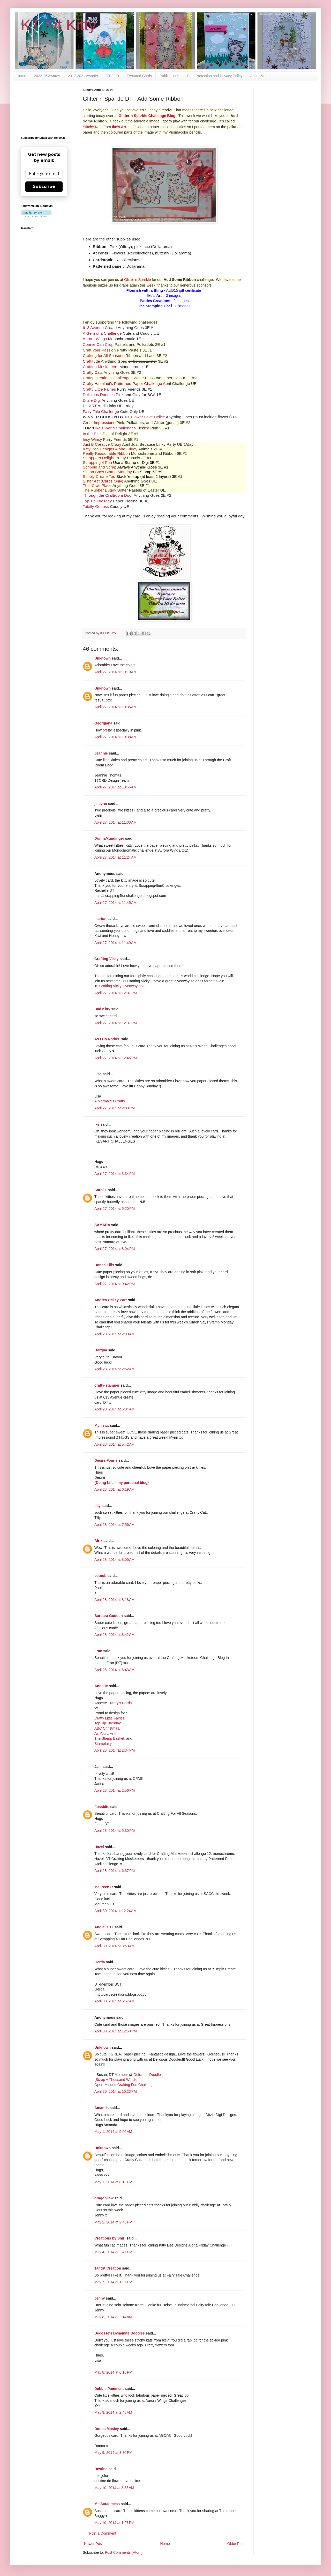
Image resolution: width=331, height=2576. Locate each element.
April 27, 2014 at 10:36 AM (115, 707)
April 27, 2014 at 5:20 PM (114, 1208)
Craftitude (91, 361)
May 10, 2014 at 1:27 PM (114, 2523)
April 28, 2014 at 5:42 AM (114, 1444)
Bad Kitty (102, 1009)
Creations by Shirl (109, 2238)
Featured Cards (139, 76)
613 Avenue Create (100, 327)
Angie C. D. (104, 1927)
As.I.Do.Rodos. (107, 1039)
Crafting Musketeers (101, 366)
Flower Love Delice (148, 417)
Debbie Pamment (109, 2389)
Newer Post (93, 2544)
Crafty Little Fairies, (110, 1718)
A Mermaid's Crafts (109, 1101)
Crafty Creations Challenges (107, 378)
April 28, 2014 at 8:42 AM (114, 1635)
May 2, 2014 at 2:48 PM (113, 2222)
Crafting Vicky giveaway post (122, 986)
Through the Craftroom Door (108, 495)
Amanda (101, 2108)
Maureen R (103, 1887)
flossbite (101, 1807)
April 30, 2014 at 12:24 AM (115, 1911)
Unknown (102, 658)
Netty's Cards (121, 1703)
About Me (258, 76)
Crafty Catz (93, 372)
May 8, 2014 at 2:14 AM (113, 2317)
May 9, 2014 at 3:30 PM (113, 2452)
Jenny (99, 2298)
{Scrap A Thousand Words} (116, 2079)
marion (100, 919)
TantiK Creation (107, 2268)
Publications (169, 76)
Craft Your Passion (99, 350)
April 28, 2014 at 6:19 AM (114, 1489)
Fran (98, 1651)
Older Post (235, 2544)
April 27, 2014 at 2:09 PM (114, 1108)
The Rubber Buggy (99, 490)
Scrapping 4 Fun (97, 462)
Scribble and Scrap (99, 467)
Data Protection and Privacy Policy (215, 76)
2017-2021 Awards (83, 76)
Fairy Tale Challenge (101, 411)
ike (96, 1124)
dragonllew (104, 2198)
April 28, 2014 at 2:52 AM (114, 1369)
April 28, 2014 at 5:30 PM (114, 1830)
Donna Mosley (106, 2429)
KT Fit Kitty (58, 25)
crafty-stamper (106, 1385)
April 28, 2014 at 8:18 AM (114, 1600)
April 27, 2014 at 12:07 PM (115, 993)
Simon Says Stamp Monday (107, 472)
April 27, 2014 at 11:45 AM (115, 903)
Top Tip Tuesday (97, 501)
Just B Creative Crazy (102, 444)
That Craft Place (97, 485)
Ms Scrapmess (107, 2504)
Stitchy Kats (92, 127)
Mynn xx (101, 1425)
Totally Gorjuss (96, 506)
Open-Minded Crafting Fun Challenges (125, 2085)
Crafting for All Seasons (103, 355)
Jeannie (101, 753)
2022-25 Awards (47, 76)
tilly (97, 1506)
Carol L (100, 1190)
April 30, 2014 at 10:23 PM (115, 2091)
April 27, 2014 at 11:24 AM (115, 857)
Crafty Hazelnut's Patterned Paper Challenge (122, 383)
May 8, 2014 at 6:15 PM (113, 2372)
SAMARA (102, 1225)
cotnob (100, 1576)
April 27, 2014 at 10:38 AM (115, 737)
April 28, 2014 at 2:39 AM (114, 1334)
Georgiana (103, 723)
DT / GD (112, 76)
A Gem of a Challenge (102, 333)
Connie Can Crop (98, 344)
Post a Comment (102, 2533)
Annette (101, 1686)
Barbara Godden (108, 1616)
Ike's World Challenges (115, 428)
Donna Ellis (104, 1265)
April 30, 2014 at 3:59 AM (114, 1946)
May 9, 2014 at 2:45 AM (113, 2412)
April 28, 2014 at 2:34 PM (114, 1750)
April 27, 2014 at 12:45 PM (115, 1058)
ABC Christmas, (107, 1728)
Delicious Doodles (99, 394)
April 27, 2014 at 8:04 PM (114, 1249)
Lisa (98, 1074)
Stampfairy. (103, 1743)
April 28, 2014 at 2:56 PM (114, 1790)
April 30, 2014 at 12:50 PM (115, 2031)
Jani (98, 1767)
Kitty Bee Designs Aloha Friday (110, 449)
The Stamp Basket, (110, 1738)
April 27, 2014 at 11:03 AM (115, 822)
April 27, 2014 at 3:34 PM (114, 1174)
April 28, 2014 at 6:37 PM (114, 1871)
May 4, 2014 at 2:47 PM (113, 2252)
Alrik (98, 1541)
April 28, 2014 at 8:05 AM (114, 1559)
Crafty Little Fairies (99, 389)
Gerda (99, 1962)
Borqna (100, 1350)
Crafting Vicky (106, 959)
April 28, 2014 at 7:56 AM (114, 1525)
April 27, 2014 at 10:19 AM (115, 672)
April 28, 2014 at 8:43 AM (114, 1670)
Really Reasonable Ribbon (106, 453)
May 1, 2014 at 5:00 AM (113, 2131)
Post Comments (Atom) (123, 2552)
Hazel (99, 1847)
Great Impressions (99, 422)
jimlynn (100, 803)
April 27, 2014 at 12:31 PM (115, 1023)
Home (21, 76)
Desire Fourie (105, 1460)
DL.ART (90, 406)
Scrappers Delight (98, 458)
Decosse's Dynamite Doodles (119, 2333)
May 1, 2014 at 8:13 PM (113, 2182)
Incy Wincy (92, 439)
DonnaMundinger (109, 838)
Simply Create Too (99, 476)
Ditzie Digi (92, 400)
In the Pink (92, 433)
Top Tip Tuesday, (108, 1723)
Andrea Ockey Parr (110, 1300)
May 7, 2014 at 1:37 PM (113, 2282)
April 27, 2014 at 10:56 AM (115, 787)
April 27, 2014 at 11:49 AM (115, 943)
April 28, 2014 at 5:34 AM (114, 1409)
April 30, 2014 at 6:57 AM (114, 2001)
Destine (101, 2469)
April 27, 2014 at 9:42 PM (114, 1284)
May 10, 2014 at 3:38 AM (114, 2488)
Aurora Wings (95, 338)
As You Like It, (105, 1733)
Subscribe (44, 186)
